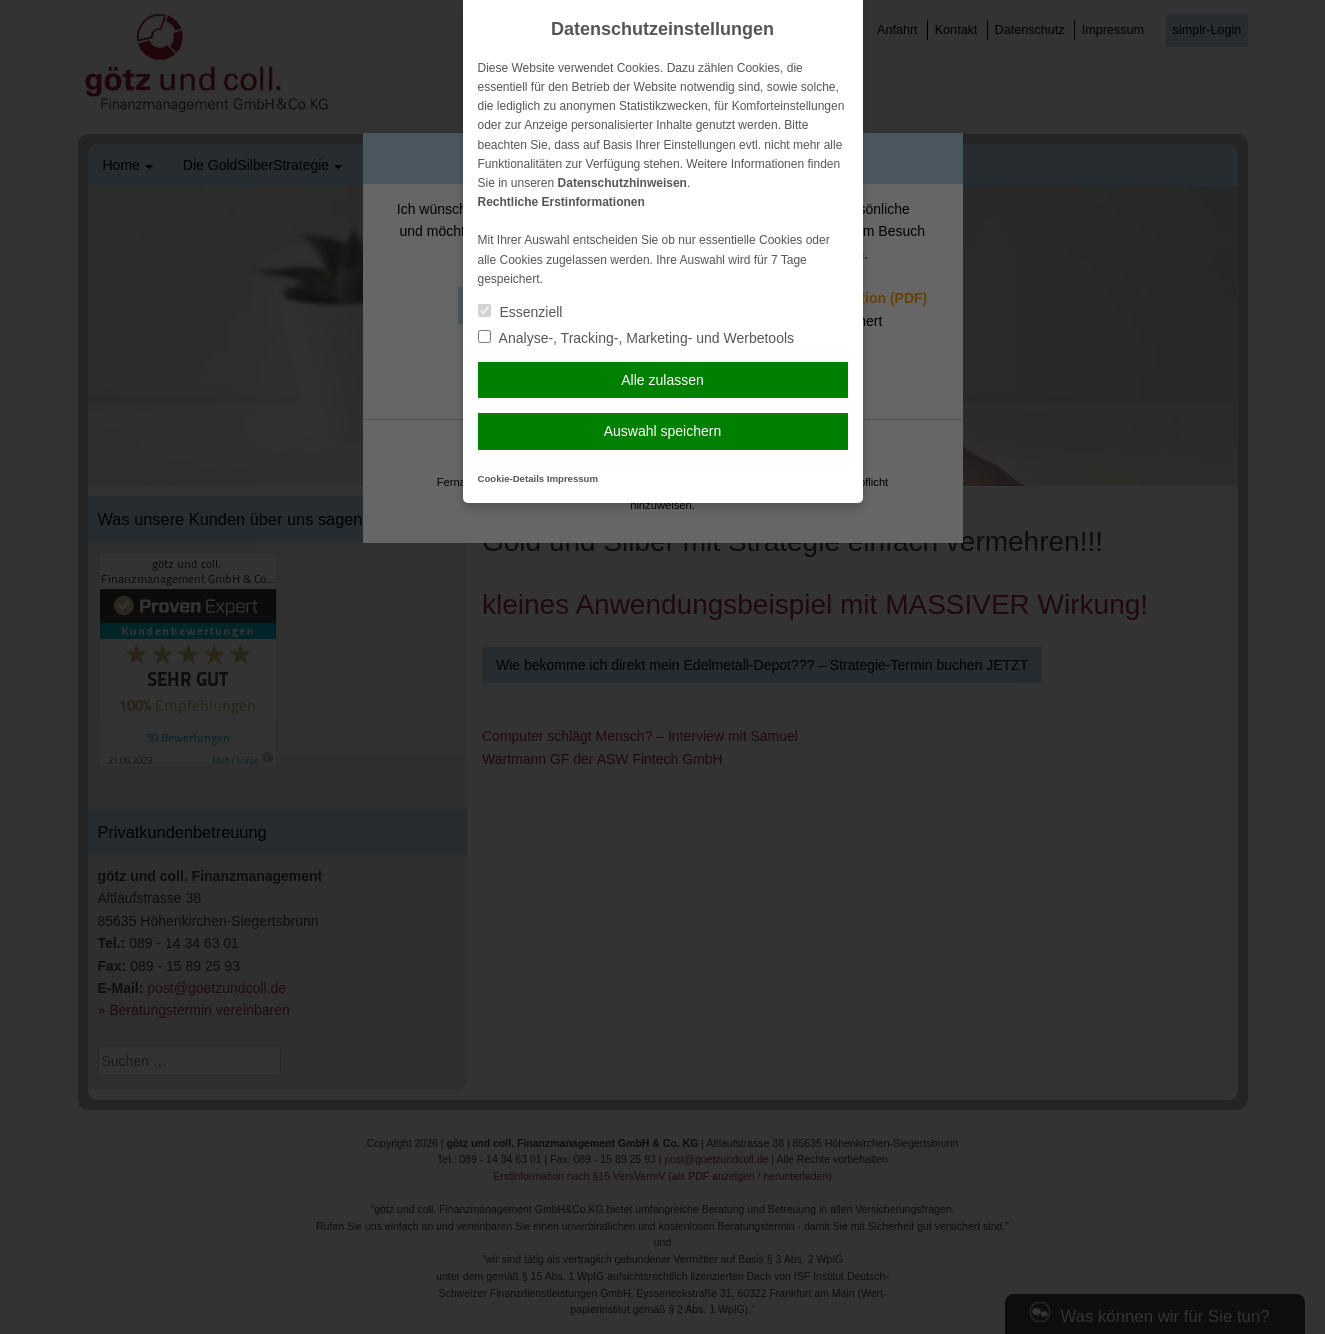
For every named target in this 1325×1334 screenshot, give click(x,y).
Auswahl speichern (663, 431)
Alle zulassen (662, 380)
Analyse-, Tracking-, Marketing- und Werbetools (636, 338)
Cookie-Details (511, 478)
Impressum (572, 478)
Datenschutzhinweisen (622, 183)
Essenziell (520, 312)
